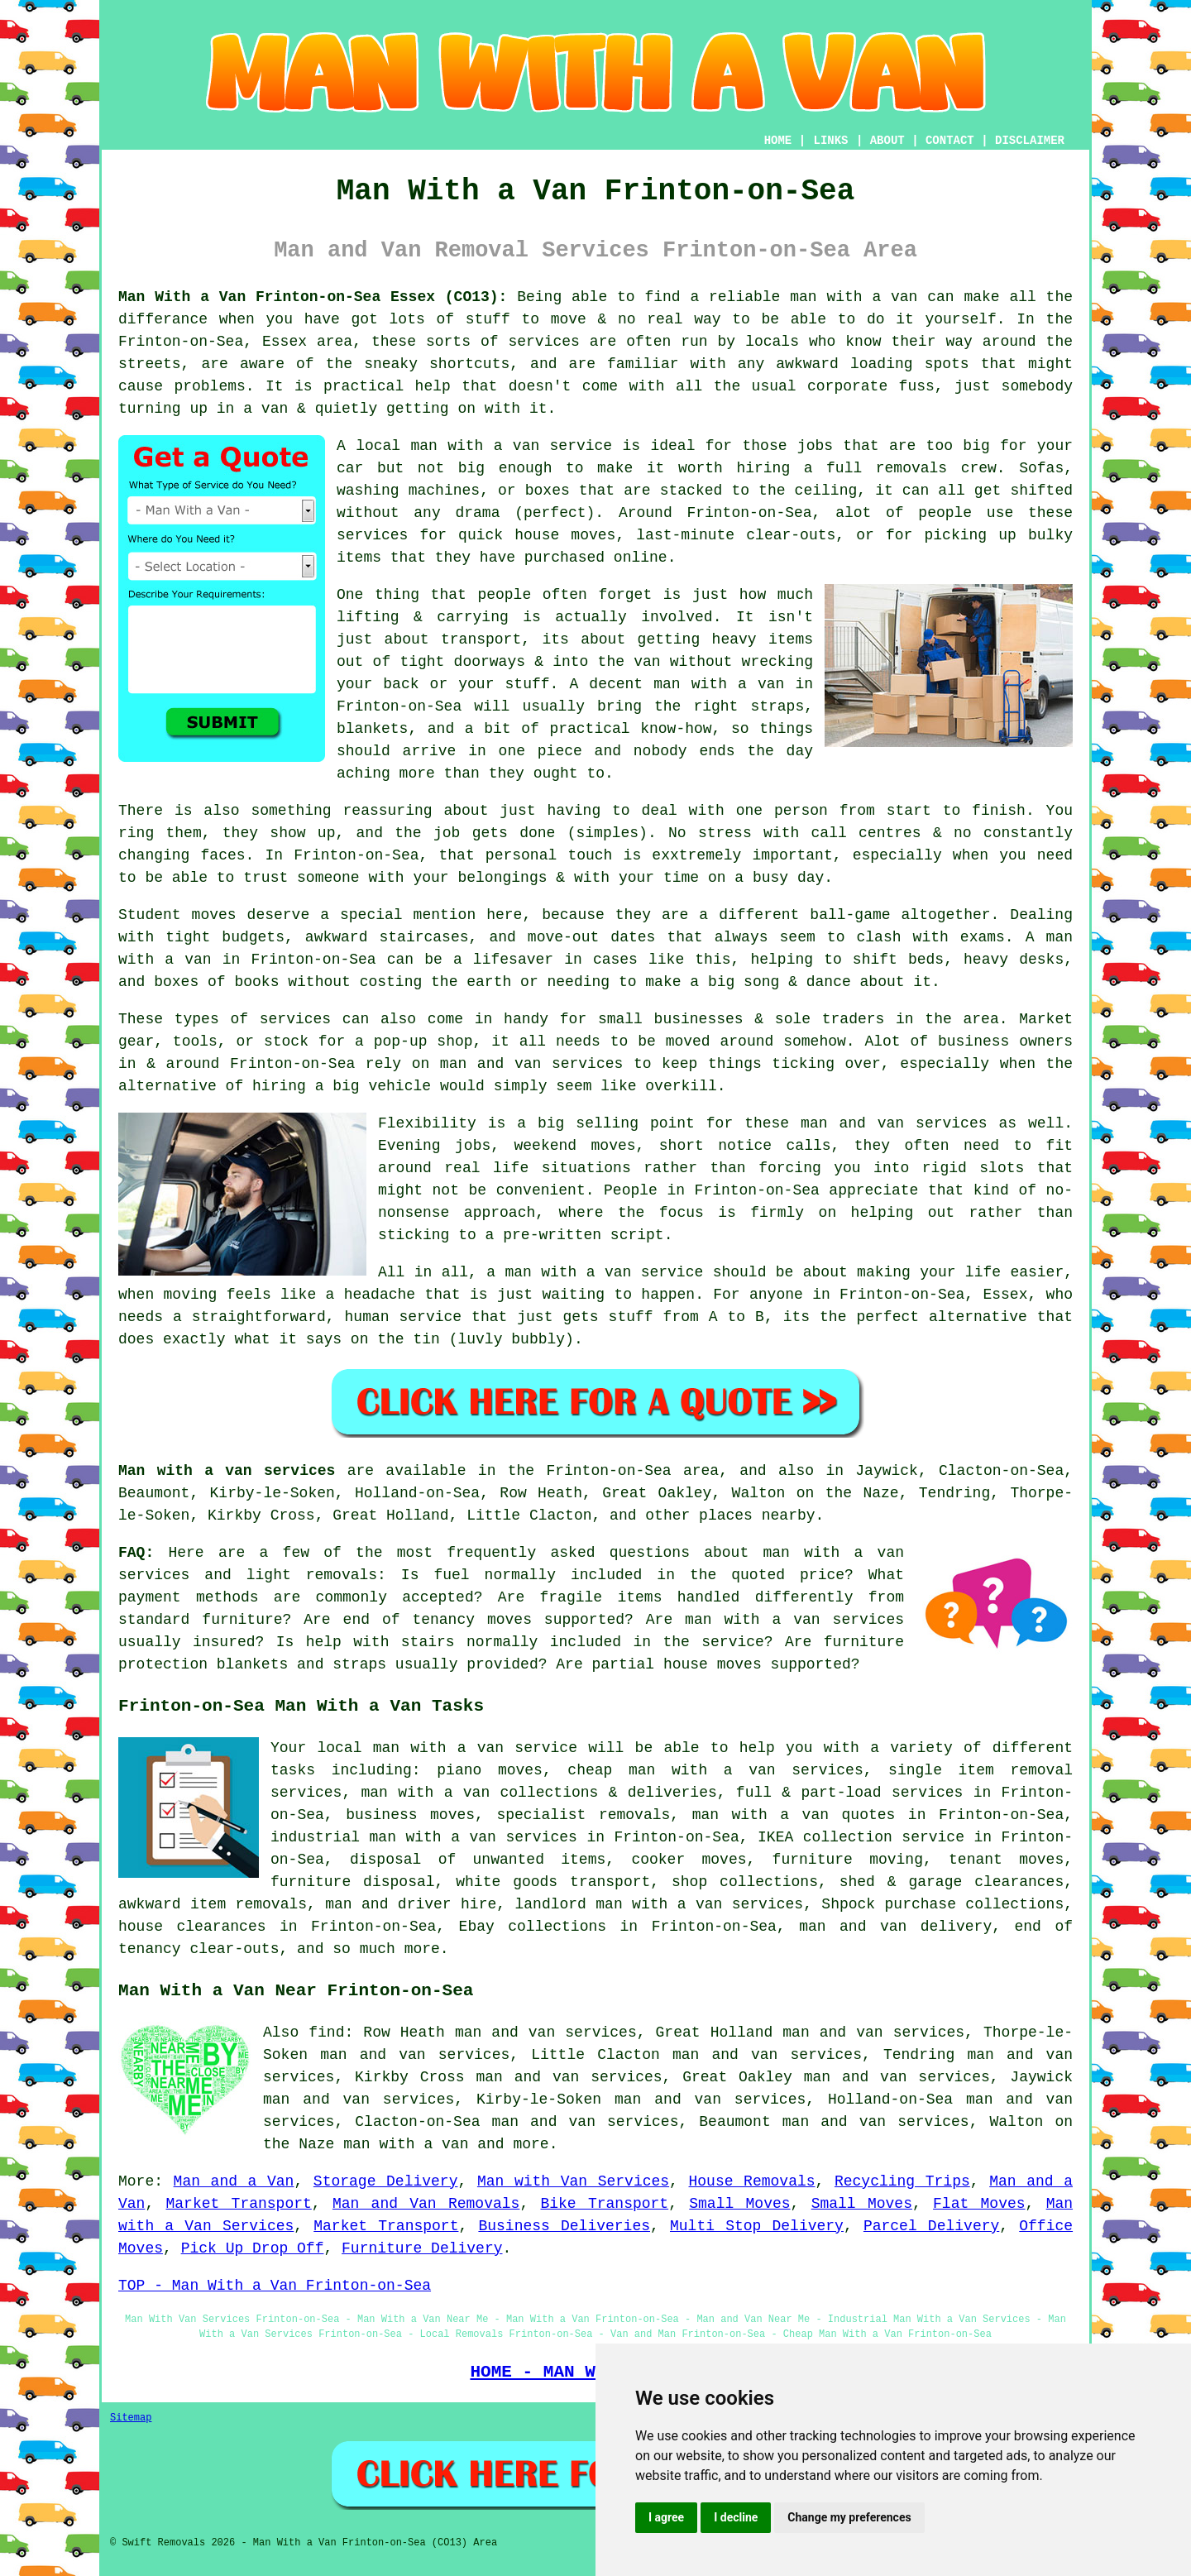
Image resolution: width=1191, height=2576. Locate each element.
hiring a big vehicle (341, 1086)
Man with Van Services (573, 2181)
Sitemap (130, 2418)
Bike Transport (604, 2203)
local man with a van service (484, 446)
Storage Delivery (385, 2181)
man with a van (405, 2144)
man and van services (894, 1123)
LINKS (830, 140)
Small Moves (739, 2203)
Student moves (177, 915)
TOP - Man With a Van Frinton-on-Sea (274, 2285)
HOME (778, 140)
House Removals (752, 2181)
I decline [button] (736, 2517)
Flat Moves (979, 2203)
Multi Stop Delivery (757, 2226)
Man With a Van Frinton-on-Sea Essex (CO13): (312, 297)
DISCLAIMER (1029, 140)
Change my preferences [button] (849, 2517)
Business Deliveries (564, 2226)
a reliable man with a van (803, 297)
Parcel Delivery (931, 2226)
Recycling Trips (902, 2181)
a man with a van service (594, 1272)
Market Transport (239, 2203)
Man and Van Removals (425, 2203)
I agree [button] (666, 2517)
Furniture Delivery (422, 2248)
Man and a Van (234, 2181)
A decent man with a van (676, 684)
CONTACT (950, 140)
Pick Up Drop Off (252, 2248)
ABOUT (887, 140)
